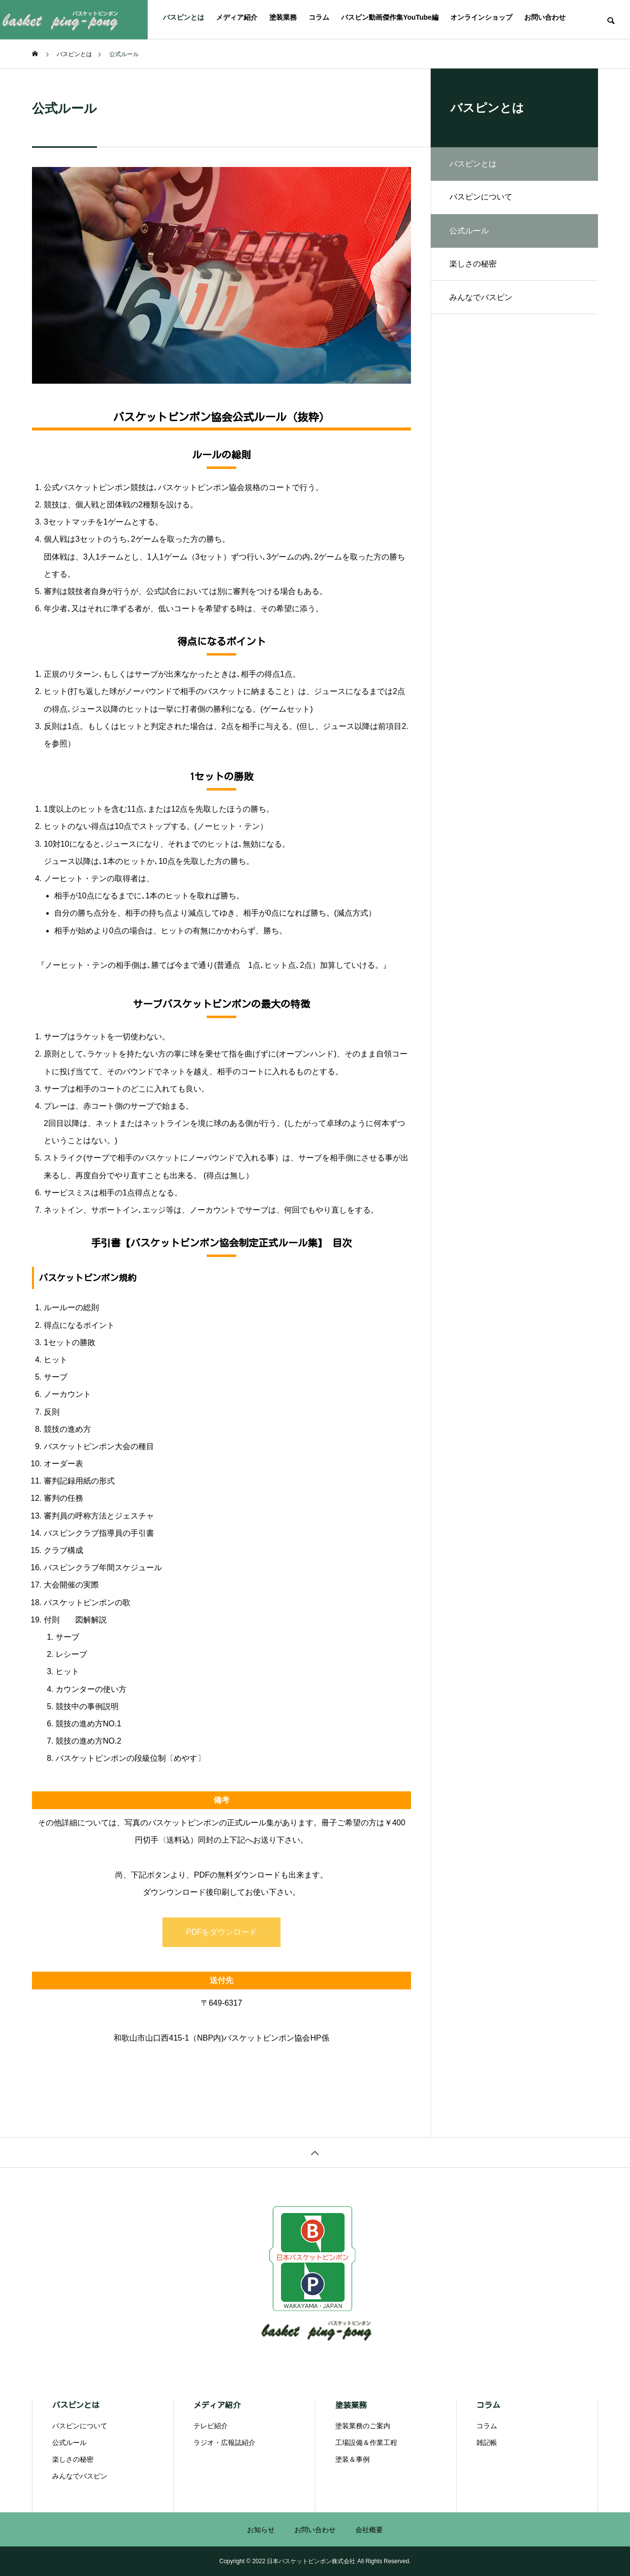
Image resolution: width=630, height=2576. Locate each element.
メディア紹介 (236, 17)
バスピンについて (481, 198)
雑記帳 (486, 2442)
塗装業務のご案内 (362, 2426)
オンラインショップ (481, 17)
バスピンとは (183, 17)
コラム (319, 17)
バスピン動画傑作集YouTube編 (390, 17)
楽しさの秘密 (474, 267)
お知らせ (261, 2530)
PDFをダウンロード (221, 1932)
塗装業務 (283, 17)
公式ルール (69, 2442)
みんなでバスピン (481, 301)
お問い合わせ (545, 17)
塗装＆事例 (352, 2459)
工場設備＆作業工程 (366, 2442)
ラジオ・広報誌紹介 (224, 2442)
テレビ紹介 (210, 2426)
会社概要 (369, 2530)
